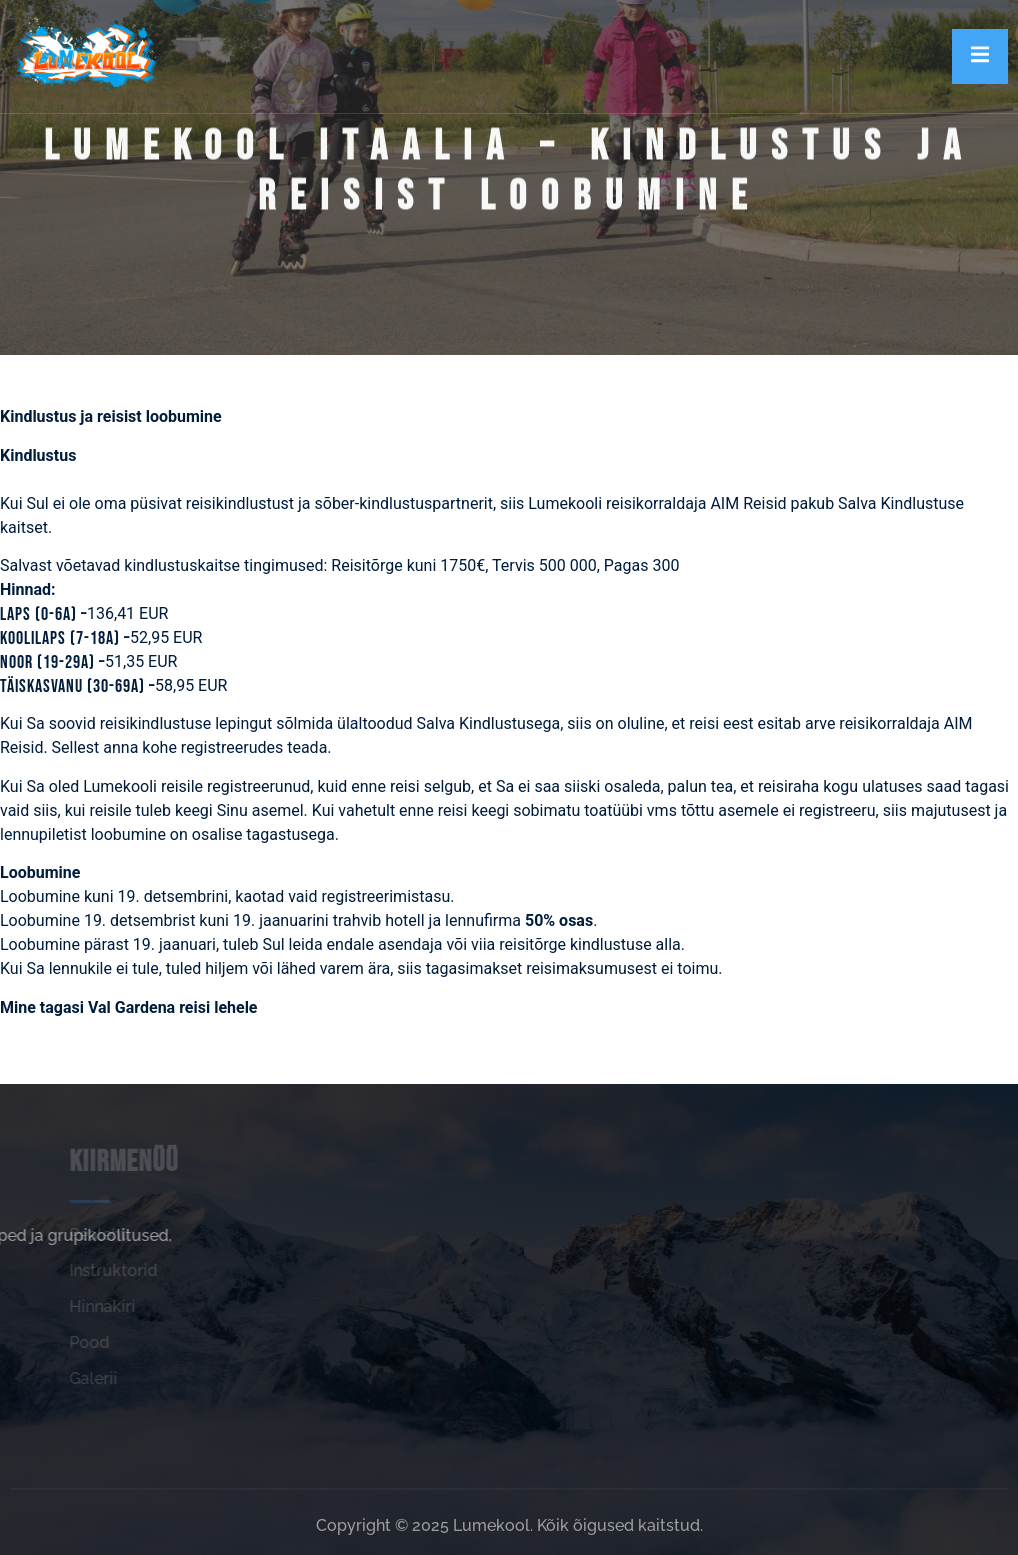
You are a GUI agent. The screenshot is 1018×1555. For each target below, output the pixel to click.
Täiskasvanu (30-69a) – (77, 686)
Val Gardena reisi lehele (173, 1007)
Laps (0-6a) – (43, 614)
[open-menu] (980, 56)
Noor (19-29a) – (52, 662)
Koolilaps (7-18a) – (65, 638)
